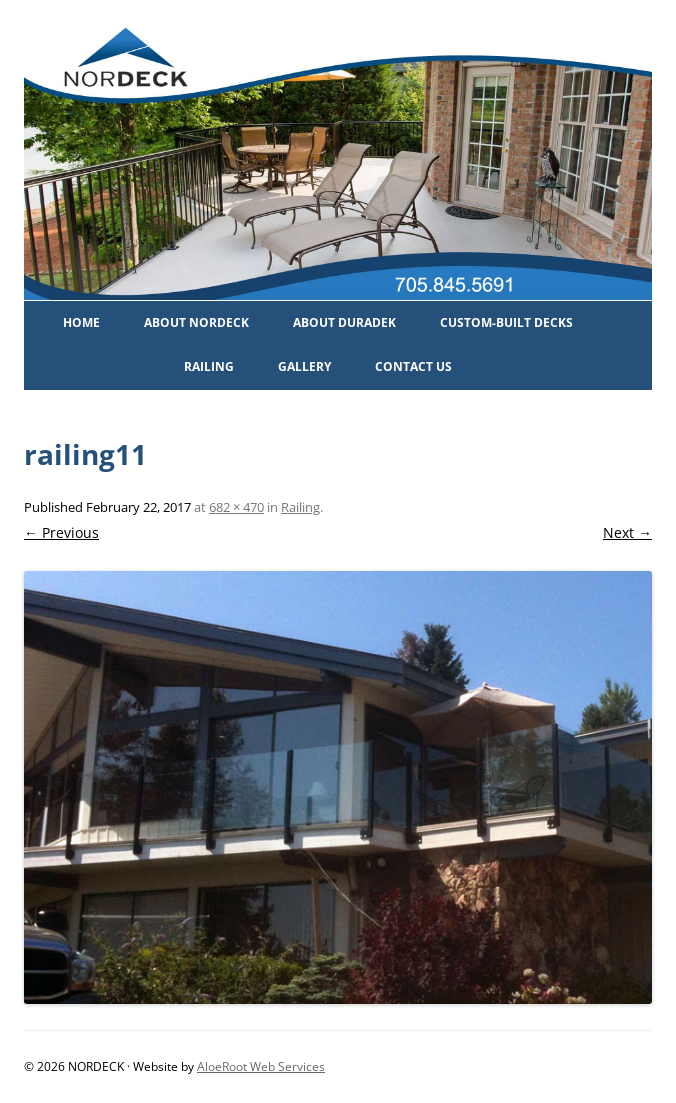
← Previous (61, 532)
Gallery (304, 366)
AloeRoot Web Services (261, 1066)
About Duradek (344, 322)
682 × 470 (236, 507)
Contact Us (413, 366)
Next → (627, 532)
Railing (209, 366)
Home (81, 322)
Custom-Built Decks (506, 322)
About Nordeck (196, 322)
